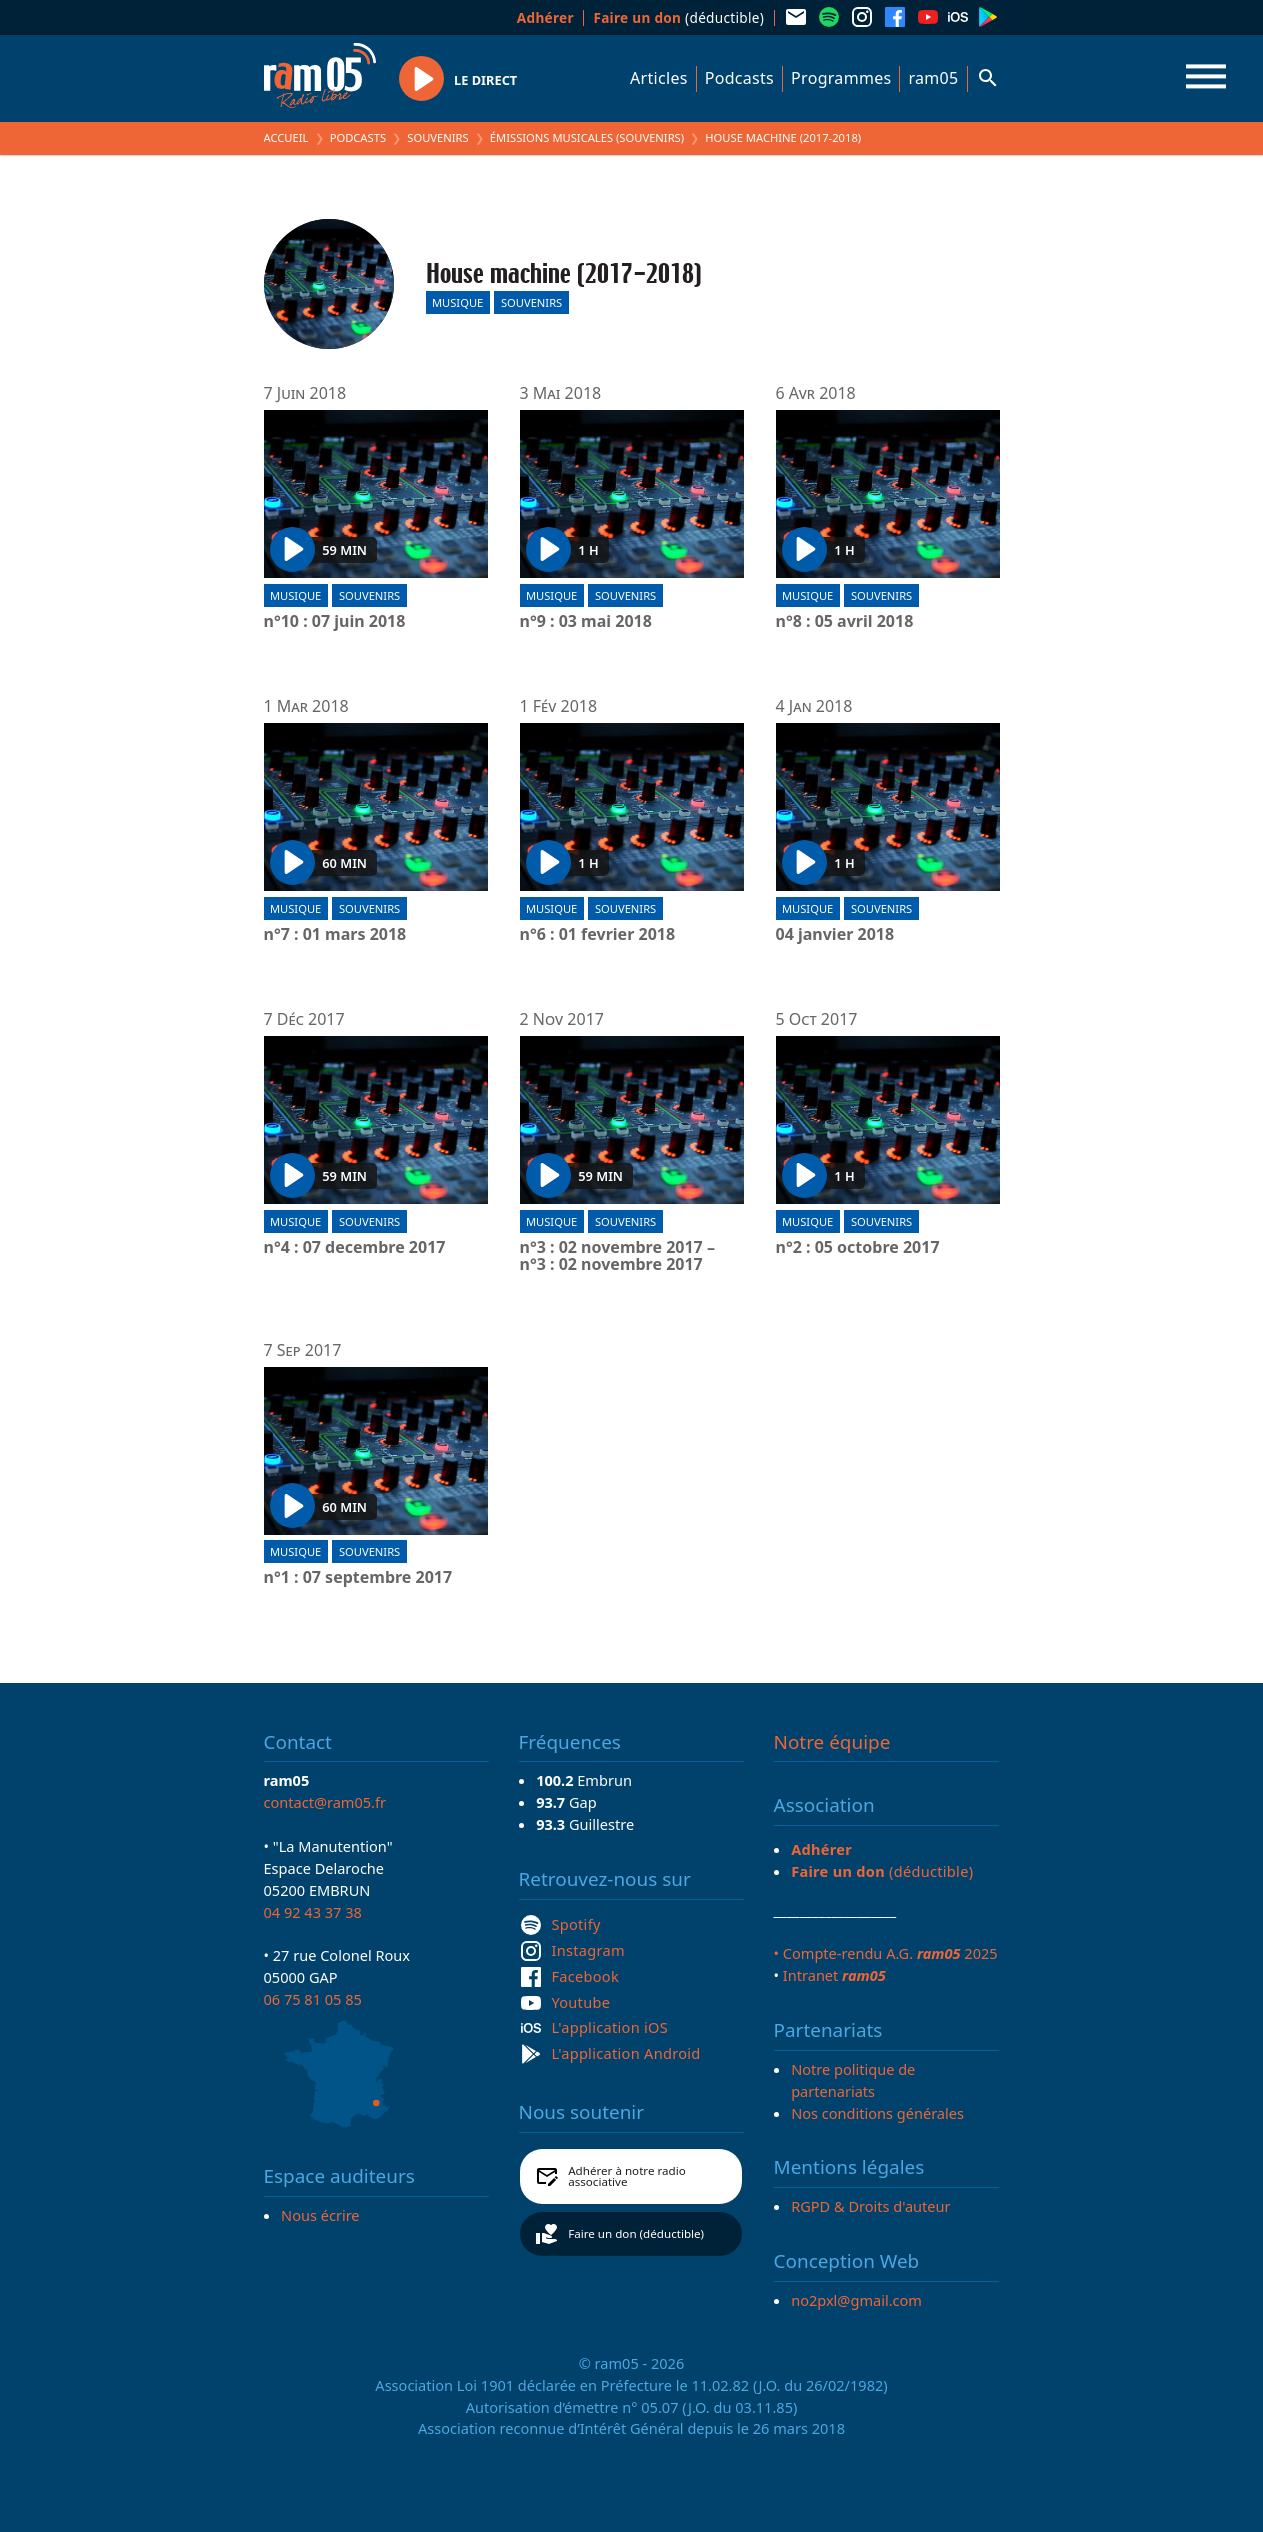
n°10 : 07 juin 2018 (335, 622)
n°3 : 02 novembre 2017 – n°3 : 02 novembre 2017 (617, 1256)
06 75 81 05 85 (313, 1999)
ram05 (933, 78)
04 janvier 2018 (835, 935)
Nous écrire (320, 2215)
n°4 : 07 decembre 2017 (355, 1248)
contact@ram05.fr (325, 1802)
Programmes (841, 78)
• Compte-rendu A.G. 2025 (886, 1953)
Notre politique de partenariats (853, 2080)
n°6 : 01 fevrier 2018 (598, 935)
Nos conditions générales (877, 2113)
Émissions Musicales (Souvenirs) (587, 137)
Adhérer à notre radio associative (627, 2176)
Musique (457, 302)
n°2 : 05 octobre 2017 (858, 1248)
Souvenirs (437, 137)
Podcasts (739, 78)
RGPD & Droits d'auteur (870, 2206)
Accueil (286, 137)
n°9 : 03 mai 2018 (586, 622)
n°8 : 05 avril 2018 (845, 622)
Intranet (834, 1975)
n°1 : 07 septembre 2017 (358, 1578)
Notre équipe (832, 1742)
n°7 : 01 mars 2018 (335, 935)
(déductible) (678, 17)
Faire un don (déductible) (636, 2233)
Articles (659, 78)
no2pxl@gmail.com (856, 2300)
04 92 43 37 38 (313, 1912)
